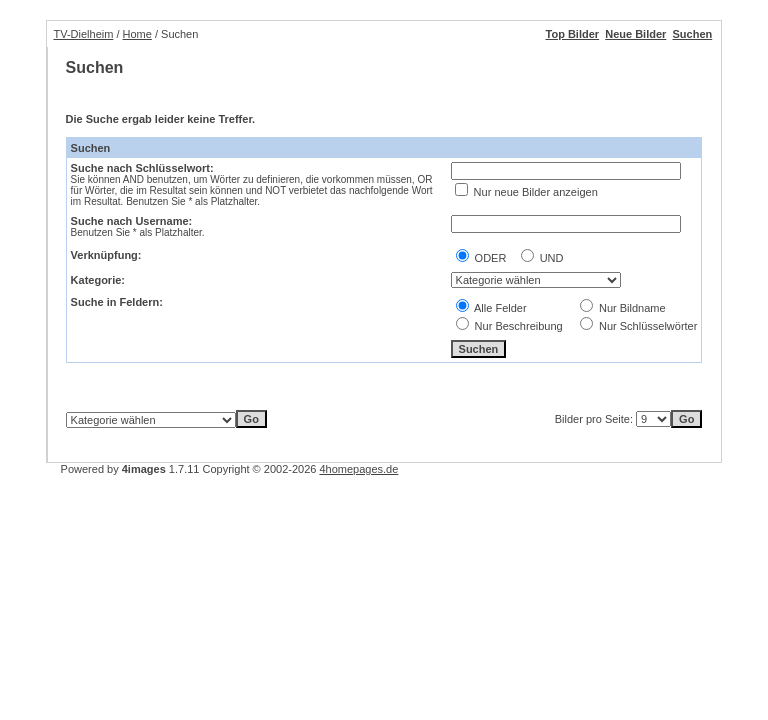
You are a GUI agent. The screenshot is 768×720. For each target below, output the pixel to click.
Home (137, 34)
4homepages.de (358, 469)
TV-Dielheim (83, 34)
